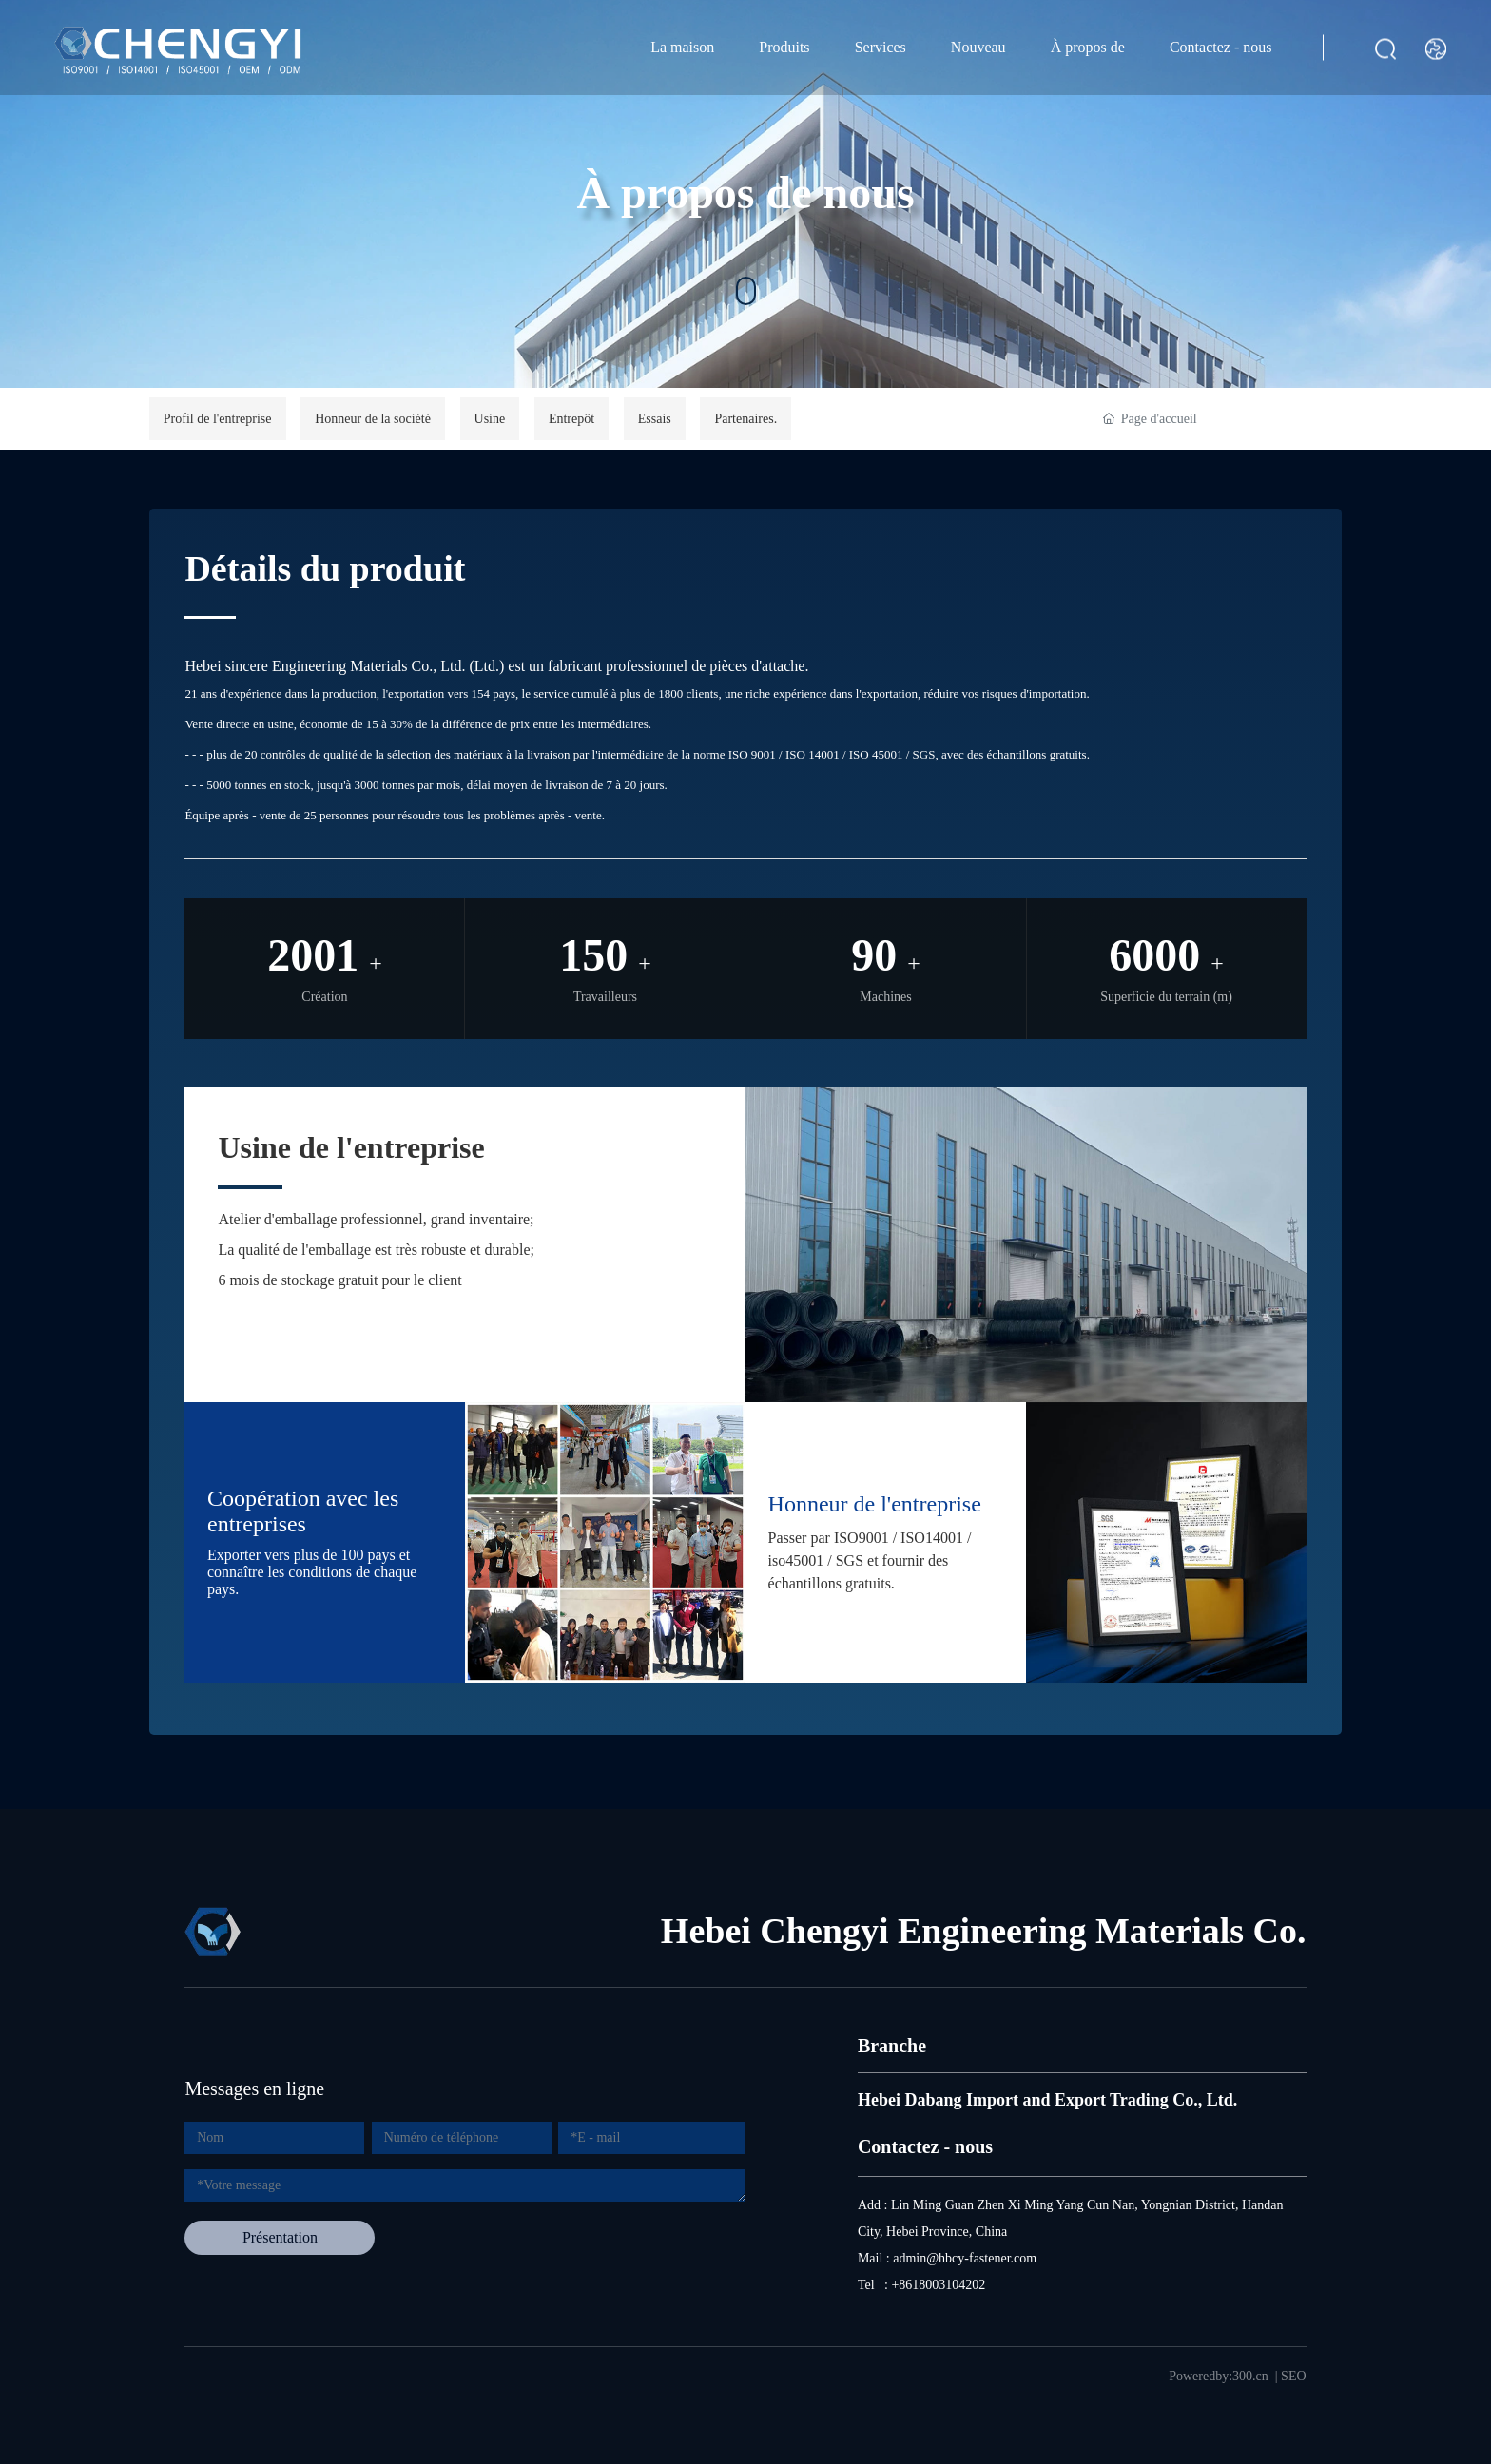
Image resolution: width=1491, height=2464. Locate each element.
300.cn (1250, 2376)
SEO (1293, 2376)
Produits (784, 47)
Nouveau (978, 47)
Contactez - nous (1221, 47)
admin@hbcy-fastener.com (964, 2258)
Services (880, 47)
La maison (682, 47)
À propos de (1088, 47)
